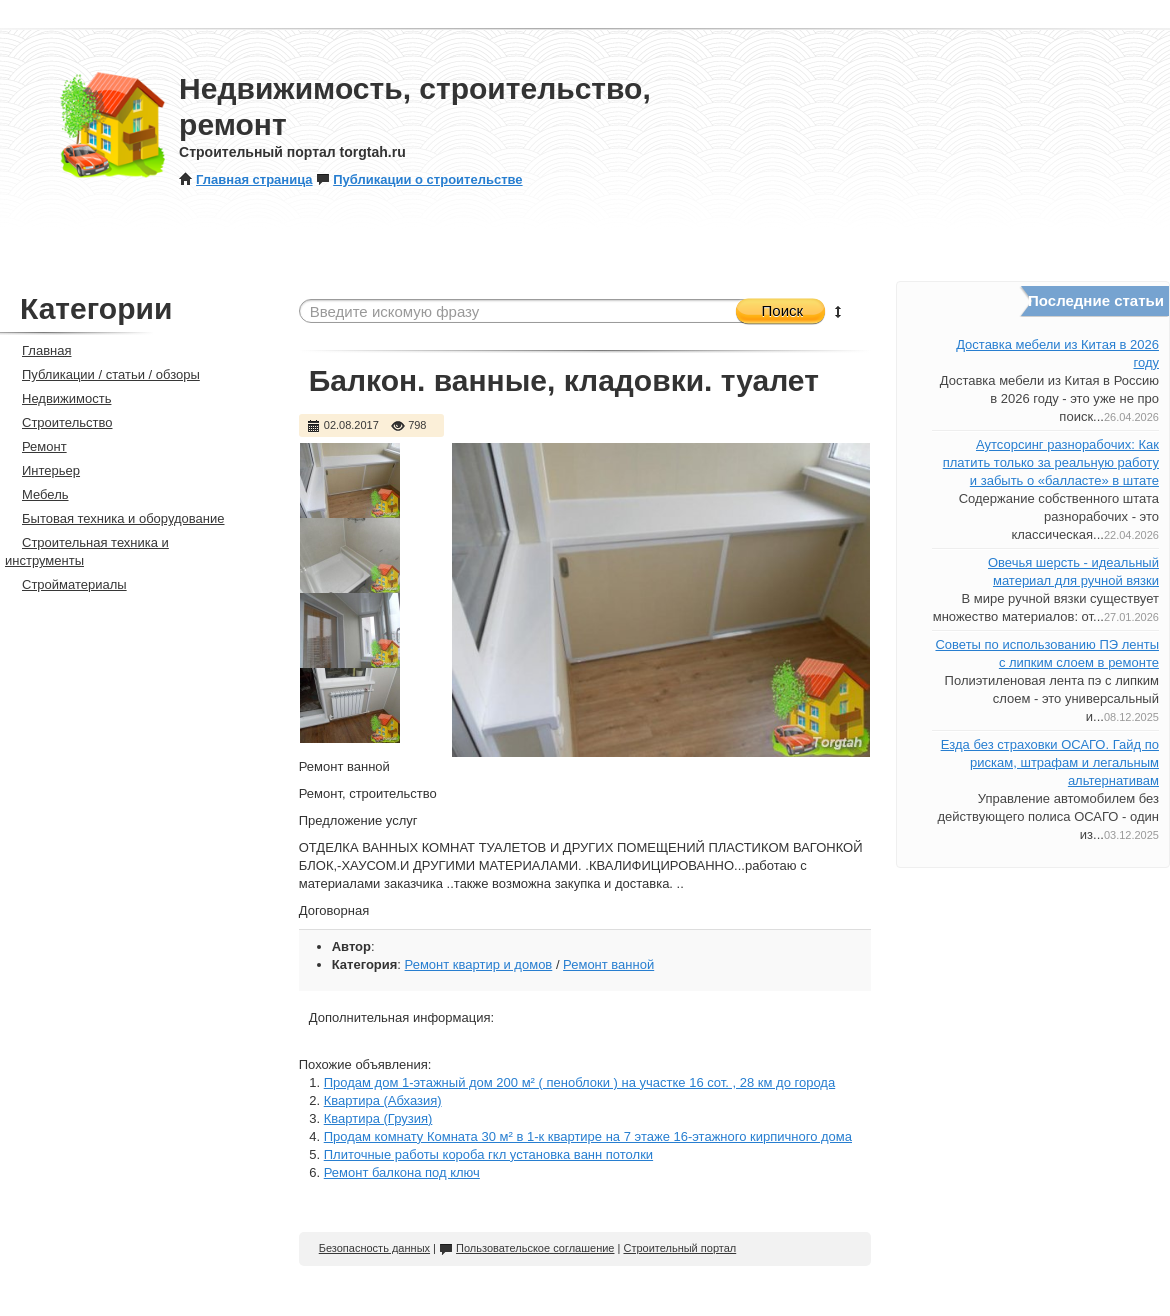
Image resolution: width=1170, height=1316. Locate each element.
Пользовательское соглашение (526, 1248)
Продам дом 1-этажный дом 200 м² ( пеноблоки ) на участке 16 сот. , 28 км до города (579, 1082)
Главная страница (245, 179)
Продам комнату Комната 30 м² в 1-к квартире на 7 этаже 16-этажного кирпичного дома (588, 1136)
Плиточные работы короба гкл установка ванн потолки (488, 1154)
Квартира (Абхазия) (383, 1100)
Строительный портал (679, 1248)
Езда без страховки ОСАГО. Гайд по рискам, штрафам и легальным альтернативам (1050, 762)
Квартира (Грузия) (378, 1118)
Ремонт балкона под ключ (402, 1172)
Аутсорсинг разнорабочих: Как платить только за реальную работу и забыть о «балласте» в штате (1051, 462)
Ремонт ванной (608, 964)
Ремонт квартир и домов (479, 964)
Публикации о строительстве (419, 179)
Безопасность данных (374, 1248)
